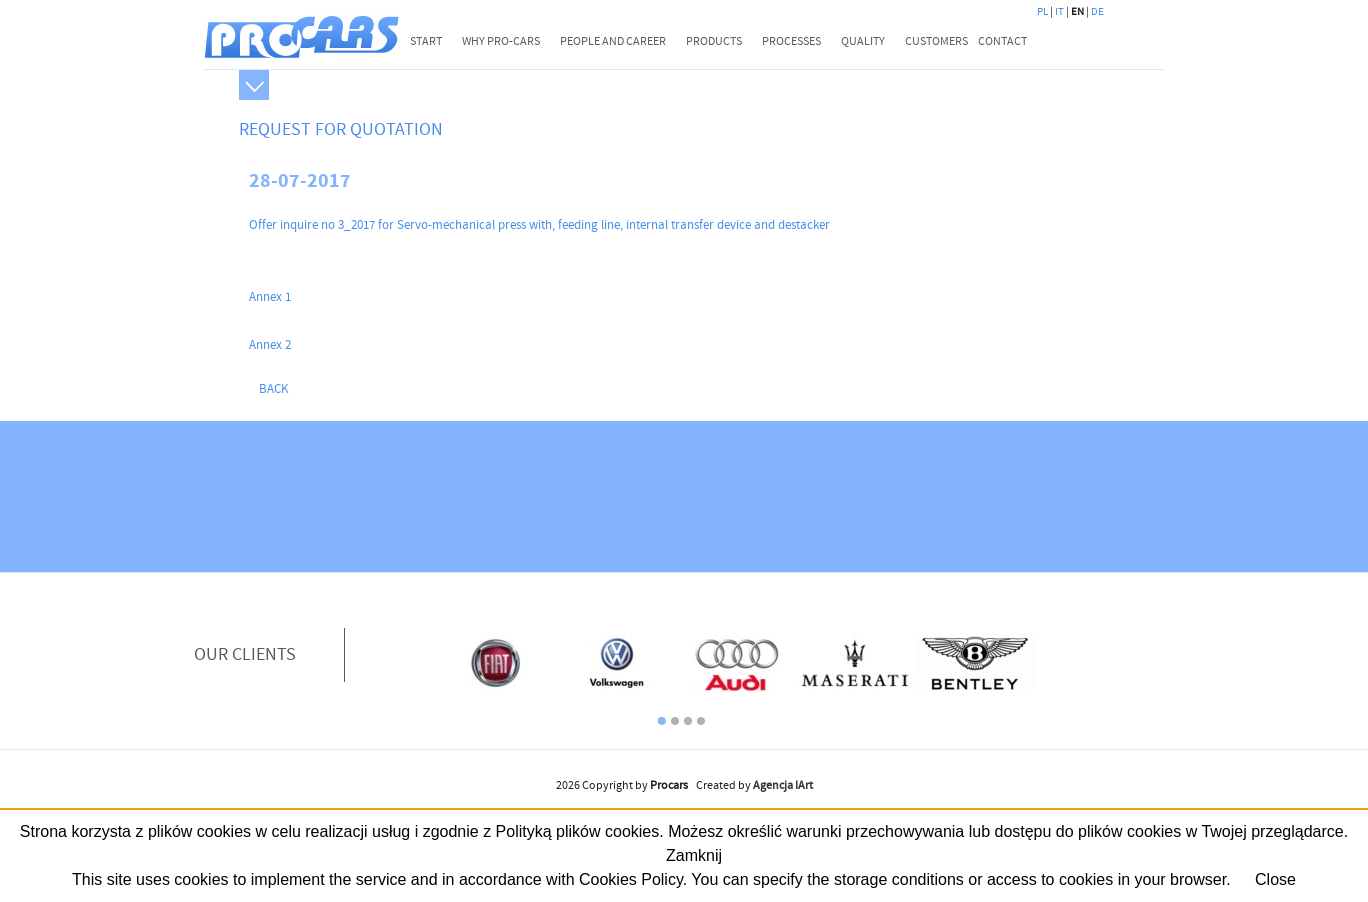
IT (1059, 12)
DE (1097, 12)
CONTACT (1002, 41)
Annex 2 (270, 345)
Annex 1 (270, 297)
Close (1275, 879)
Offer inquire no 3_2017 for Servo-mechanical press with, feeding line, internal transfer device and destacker (539, 225)
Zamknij (694, 855)
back (274, 389)
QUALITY (863, 41)
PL (1042, 12)
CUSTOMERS (936, 41)
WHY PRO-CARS (501, 41)
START (426, 41)
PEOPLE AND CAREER (613, 41)
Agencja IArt (783, 785)
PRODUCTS (714, 41)
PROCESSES (791, 41)
